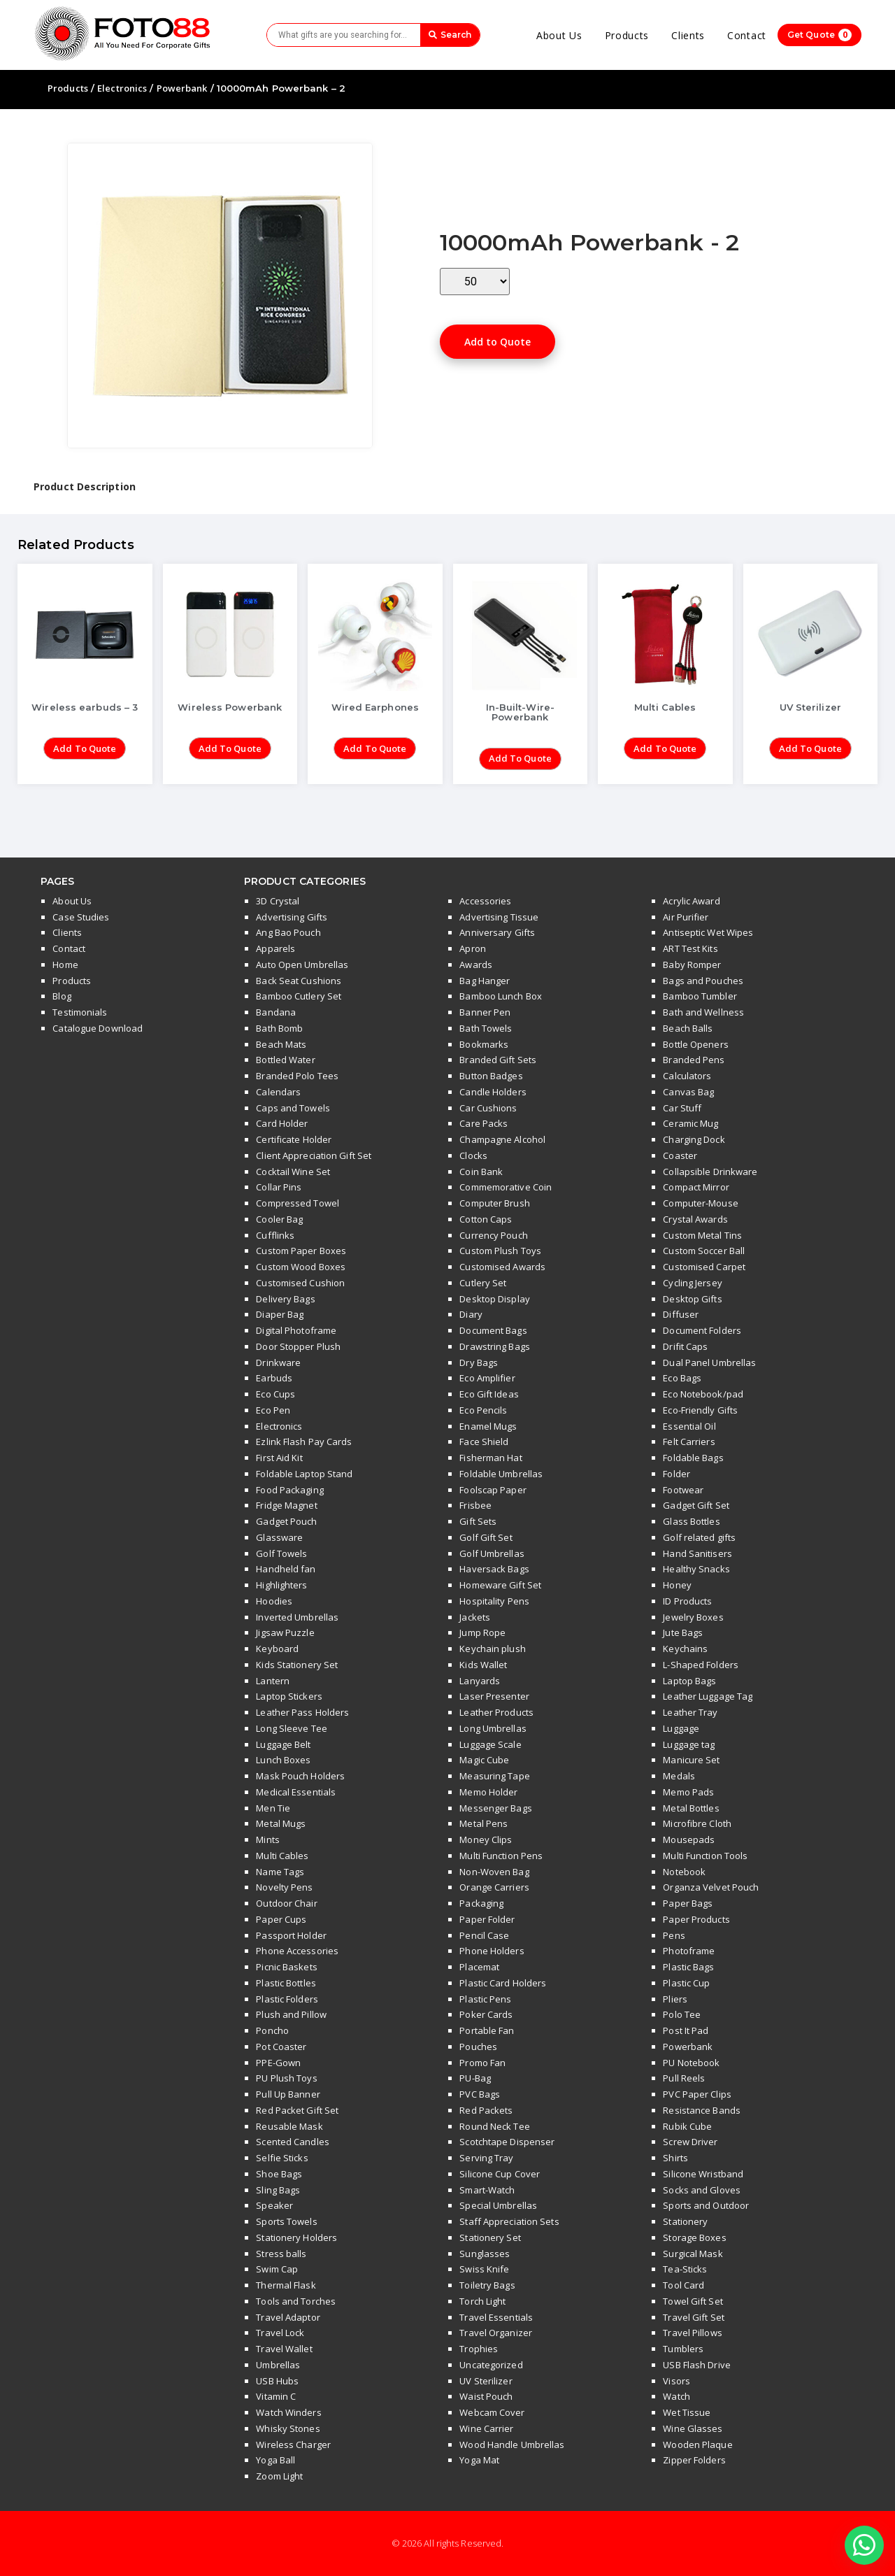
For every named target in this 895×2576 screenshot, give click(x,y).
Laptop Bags (689, 1680)
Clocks (473, 1155)
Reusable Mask (289, 2126)
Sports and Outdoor (706, 2205)
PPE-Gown (278, 2062)
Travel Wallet (284, 2348)
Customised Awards (502, 1266)
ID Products (687, 1601)
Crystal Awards (695, 1219)
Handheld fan (285, 1569)
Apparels (275, 948)
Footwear (683, 1489)
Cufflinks (275, 1235)
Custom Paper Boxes (301, 1250)
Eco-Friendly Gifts (700, 1410)
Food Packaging (289, 1489)
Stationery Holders (296, 2237)
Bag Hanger (484, 980)
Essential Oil (689, 1426)
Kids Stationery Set (297, 1664)
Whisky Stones (288, 2428)
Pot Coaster (281, 2046)
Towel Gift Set (692, 2301)
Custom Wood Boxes (300, 1266)
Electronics (122, 88)
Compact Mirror (696, 1187)
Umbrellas (278, 2364)
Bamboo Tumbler (699, 996)
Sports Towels (286, 2221)
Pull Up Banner (288, 2094)
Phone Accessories (297, 1950)
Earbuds (274, 1378)
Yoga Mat (479, 2460)
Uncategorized (490, 2364)
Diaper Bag (279, 1314)
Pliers (675, 1999)
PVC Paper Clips (697, 2094)
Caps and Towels (293, 1108)
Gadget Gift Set (696, 1505)
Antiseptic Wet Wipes (708, 932)
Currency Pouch (493, 1235)
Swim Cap (277, 2269)
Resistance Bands (701, 2110)
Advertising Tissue (498, 917)
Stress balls (281, 2253)
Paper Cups (281, 1919)
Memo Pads (688, 1792)
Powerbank (182, 88)
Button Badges (490, 1075)
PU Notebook (691, 2062)
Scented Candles (292, 2141)
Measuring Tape (494, 1776)
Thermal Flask (285, 2285)
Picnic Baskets (286, 1967)
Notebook (684, 1871)
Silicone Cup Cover (499, 2174)
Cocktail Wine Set (293, 1171)
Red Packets (486, 2110)
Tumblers (683, 2348)
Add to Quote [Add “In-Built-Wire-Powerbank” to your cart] (520, 758)
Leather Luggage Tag (707, 1696)
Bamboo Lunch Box (500, 996)
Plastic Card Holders (502, 1983)
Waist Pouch (486, 2396)
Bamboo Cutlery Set (298, 996)
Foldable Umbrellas (501, 1473)
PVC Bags (479, 2094)
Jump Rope (482, 1632)
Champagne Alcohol (502, 1139)
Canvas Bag (688, 1092)
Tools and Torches (296, 2301)
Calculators (687, 1075)
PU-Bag (475, 2078)
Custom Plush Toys (500, 1250)
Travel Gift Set (693, 2317)
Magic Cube (484, 1759)
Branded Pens (693, 1059)
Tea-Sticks (685, 2269)
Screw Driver (690, 2141)
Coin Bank (481, 1171)
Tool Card (683, 2285)
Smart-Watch (487, 2190)
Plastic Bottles (286, 1983)
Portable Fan (486, 2030)
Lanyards (479, 1680)
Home (65, 964)
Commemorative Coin (505, 1187)
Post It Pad (685, 2030)
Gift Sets (477, 1521)
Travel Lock (280, 2332)
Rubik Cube (687, 2126)
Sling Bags (278, 2190)
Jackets (474, 1617)
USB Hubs (277, 2381)
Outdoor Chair (286, 1903)
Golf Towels (281, 1553)
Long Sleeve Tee (291, 1728)
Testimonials (79, 1012)
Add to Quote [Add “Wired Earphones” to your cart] (374, 748)
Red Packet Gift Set (297, 2110)
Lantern (272, 1680)
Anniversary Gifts (497, 932)
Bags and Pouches (703, 980)
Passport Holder (291, 1935)
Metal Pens (483, 1823)
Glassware (279, 1537)
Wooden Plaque (697, 2444)
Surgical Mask (692, 2253)
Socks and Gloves (701, 2190)
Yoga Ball (275, 2460)
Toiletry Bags (487, 2285)
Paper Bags (688, 1903)
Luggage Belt (283, 1744)
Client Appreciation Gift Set (313, 1155)
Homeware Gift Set (500, 1585)
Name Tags (280, 1871)
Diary (470, 1314)
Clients (688, 35)
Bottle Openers (695, 1044)
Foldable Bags (693, 1457)
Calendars (278, 1092)
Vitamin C (276, 2396)
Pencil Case (484, 1935)
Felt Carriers (689, 1441)
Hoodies (274, 1601)
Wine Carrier (486, 2428)
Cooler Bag (279, 1219)
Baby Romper (692, 964)
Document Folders (702, 1330)
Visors (676, 2381)
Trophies (478, 2348)
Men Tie (273, 1808)
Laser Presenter (494, 1696)
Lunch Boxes (283, 1759)
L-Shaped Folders (700, 1664)
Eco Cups (275, 1394)
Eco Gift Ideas (488, 1394)
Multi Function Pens (501, 1855)
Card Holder (282, 1123)
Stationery (685, 2221)
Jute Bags (683, 1632)
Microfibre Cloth (697, 1823)
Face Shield (483, 1441)
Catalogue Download (97, 1028)
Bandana (276, 1012)
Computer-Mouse (700, 1203)
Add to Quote (497, 341)
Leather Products (496, 1712)
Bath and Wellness (703, 1012)
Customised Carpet (704, 1266)
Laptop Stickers (289, 1696)
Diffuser (681, 1314)
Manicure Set (691, 1759)
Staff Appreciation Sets (509, 2221)
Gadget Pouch (286, 1521)
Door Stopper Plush (298, 1346)
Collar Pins (278, 1187)
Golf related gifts (699, 1537)
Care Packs (483, 1123)
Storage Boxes (694, 2237)
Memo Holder (488, 1792)
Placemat (479, 1967)
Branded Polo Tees (297, 1075)
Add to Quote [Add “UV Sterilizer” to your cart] (810, 748)
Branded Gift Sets (497, 1059)
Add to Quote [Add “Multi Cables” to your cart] (664, 748)
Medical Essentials (296, 1792)
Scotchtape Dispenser (506, 2141)
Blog (61, 996)
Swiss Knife (484, 2269)
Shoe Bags (279, 2174)
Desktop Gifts (692, 1299)
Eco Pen (273, 1410)
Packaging (481, 1903)
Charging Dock (693, 1139)
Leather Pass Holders (302, 1712)
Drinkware (278, 1362)
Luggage (681, 1728)
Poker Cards (486, 2014)
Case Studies (80, 917)
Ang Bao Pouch (288, 932)
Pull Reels (684, 2078)
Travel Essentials (496, 2317)
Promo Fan (482, 2062)
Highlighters (281, 1585)
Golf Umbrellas (491, 1553)
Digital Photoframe (296, 1330)
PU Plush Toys (286, 2078)
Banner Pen (484, 1012)
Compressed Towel (297, 1203)
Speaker (274, 2205)
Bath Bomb (279, 1028)
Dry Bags (478, 1362)
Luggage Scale (490, 1744)
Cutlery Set (482, 1282)
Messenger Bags (495, 1808)
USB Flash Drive (697, 2364)
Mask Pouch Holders (300, 1776)
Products (627, 35)
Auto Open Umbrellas (302, 964)
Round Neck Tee (494, 2126)
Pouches (478, 2046)
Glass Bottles (691, 1521)
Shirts (675, 2157)
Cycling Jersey (692, 1282)
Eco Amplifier (487, 1378)
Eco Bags (682, 1378)
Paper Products (696, 1919)
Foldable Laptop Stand (304, 1473)
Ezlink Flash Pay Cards (304, 1441)
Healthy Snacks (696, 1569)
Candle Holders (492, 1092)
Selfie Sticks (282, 2157)
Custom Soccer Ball (704, 1250)
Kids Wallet (483, 1664)
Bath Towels (485, 1028)
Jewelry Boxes (693, 1617)
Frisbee (475, 1505)
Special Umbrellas (498, 2205)
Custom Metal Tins (702, 1235)
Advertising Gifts (291, 917)
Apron (472, 948)
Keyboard (277, 1648)
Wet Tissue (686, 2412)
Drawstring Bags (494, 1346)
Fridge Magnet (286, 1505)
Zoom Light (279, 2476)
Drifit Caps (685, 1346)
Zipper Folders (694, 2460)
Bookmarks (483, 1044)
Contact (746, 35)
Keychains (685, 1648)
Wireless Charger (293, 2444)
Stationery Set (489, 2237)
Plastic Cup (686, 1983)
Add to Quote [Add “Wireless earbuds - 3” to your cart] (84, 748)
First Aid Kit (279, 1457)
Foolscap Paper (492, 1489)
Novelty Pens (284, 1887)
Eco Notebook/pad (703, 1394)
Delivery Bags (285, 1299)
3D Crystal (277, 901)
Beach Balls (688, 1028)
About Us (559, 35)
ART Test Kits (690, 948)
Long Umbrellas (492, 1728)
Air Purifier (685, 917)
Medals (679, 1776)
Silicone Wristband (703, 2174)
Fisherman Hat (490, 1457)
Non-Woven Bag (494, 1871)
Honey (677, 1585)
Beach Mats (281, 1044)
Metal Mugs (281, 1823)
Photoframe (689, 1950)
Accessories (485, 901)
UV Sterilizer (485, 2381)
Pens (674, 1935)
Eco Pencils (483, 1410)
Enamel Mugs (488, 1426)
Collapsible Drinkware (710, 1171)
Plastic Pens (485, 1999)
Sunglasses (484, 2253)
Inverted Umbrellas (297, 1617)
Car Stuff (682, 1108)
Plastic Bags (688, 1967)
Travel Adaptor (288, 2317)
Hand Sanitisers (697, 1553)
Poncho (272, 2030)
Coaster (680, 1155)
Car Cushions (488, 1108)
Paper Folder (487, 1919)
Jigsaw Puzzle (285, 1632)
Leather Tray (690, 1712)
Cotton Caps (485, 1219)
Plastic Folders (287, 1999)
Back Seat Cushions (298, 980)
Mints (268, 1839)
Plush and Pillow (291, 2014)
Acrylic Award (691, 901)
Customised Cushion (300, 1282)
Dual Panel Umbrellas (709, 1362)
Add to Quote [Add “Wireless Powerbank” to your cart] (230, 748)
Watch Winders (288, 2412)
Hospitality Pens (494, 1601)
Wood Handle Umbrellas (511, 2444)
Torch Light (482, 2301)
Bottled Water (285, 1059)
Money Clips (485, 1839)
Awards (475, 964)
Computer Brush (494, 1203)
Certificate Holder (293, 1139)
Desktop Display (494, 1299)
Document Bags (493, 1330)
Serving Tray (486, 2157)
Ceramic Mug (690, 1123)
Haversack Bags (494, 1569)
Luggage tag (689, 1744)
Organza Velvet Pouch (711, 1887)
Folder (676, 1473)
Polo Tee (682, 2014)
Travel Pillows (692, 2332)
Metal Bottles (691, 1808)
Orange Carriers (494, 1887)
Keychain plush (492, 1648)
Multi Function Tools (705, 1855)
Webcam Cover (491, 2412)
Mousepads (689, 1839)
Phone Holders (491, 1950)
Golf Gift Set (485, 1537)
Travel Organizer (495, 2332)
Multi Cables (282, 1855)
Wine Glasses (692, 2428)
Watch (676, 2396)
